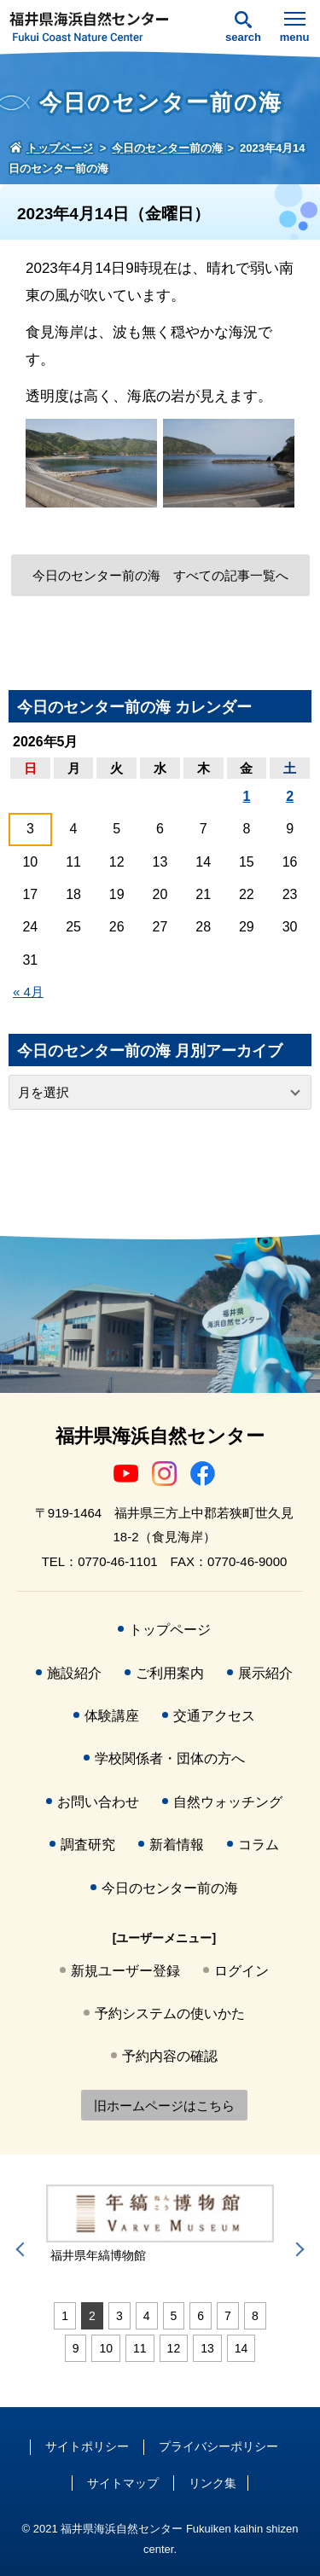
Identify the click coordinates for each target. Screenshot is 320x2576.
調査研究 (88, 1844)
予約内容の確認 (170, 2056)
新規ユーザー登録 (125, 1971)
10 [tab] (106, 2348)
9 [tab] (76, 2348)
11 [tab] (140, 2348)
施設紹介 (74, 1673)
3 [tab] (119, 2316)
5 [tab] (174, 2316)
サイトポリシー (87, 2446)
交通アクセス (214, 1716)
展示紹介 (265, 1673)
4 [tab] (146, 2316)
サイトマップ (123, 2483)
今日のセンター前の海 (170, 1888)
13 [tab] (207, 2348)
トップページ (170, 1629)
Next (296, 2249)
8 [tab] (255, 2316)
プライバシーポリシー (218, 2446)
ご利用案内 (170, 1673)
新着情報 (176, 1844)
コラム (258, 1844)
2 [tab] (92, 2316)
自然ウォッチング (227, 1802)
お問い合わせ (98, 1802)
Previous (23, 2249)
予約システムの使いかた (170, 2013)
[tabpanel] (160, 2224)
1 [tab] (64, 2316)
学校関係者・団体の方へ (170, 1758)
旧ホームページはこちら (164, 2105)
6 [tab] (200, 2316)
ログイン (241, 1971)
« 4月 (28, 991)
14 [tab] (241, 2348)
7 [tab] (227, 2316)
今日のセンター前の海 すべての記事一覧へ (160, 575)
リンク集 (212, 2483)
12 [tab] (174, 2348)
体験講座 (111, 1716)
